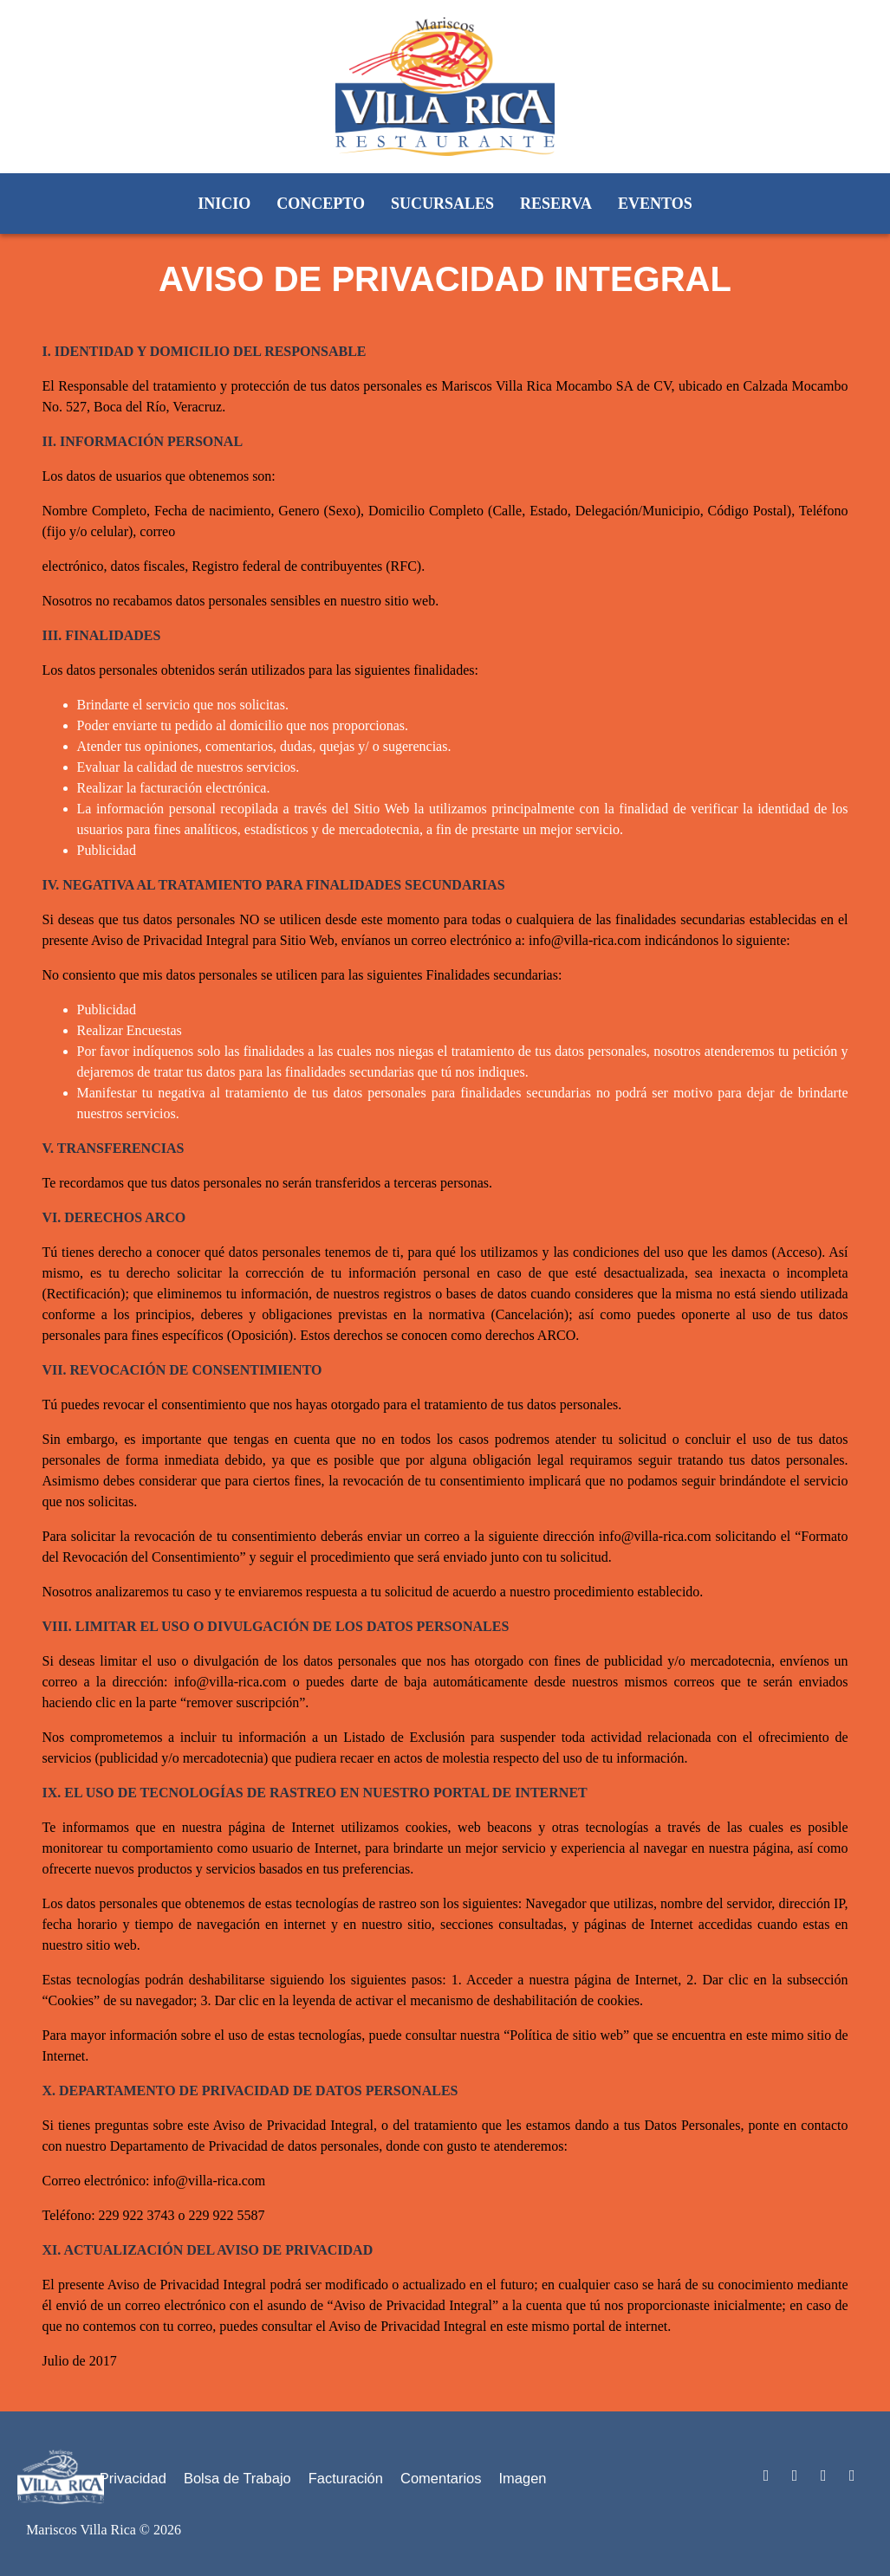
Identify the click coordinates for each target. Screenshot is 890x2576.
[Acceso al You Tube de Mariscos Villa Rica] (766, 2475)
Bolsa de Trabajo (237, 2478)
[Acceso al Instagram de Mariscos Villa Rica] (852, 2475)
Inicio (224, 203)
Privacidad (133, 2478)
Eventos (655, 203)
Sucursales (442, 203)
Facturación (346, 2478)
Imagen (523, 2478)
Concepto (320, 203)
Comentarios (441, 2478)
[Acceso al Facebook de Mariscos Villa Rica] (824, 2475)
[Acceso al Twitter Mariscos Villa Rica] (795, 2475)
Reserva (556, 203)
